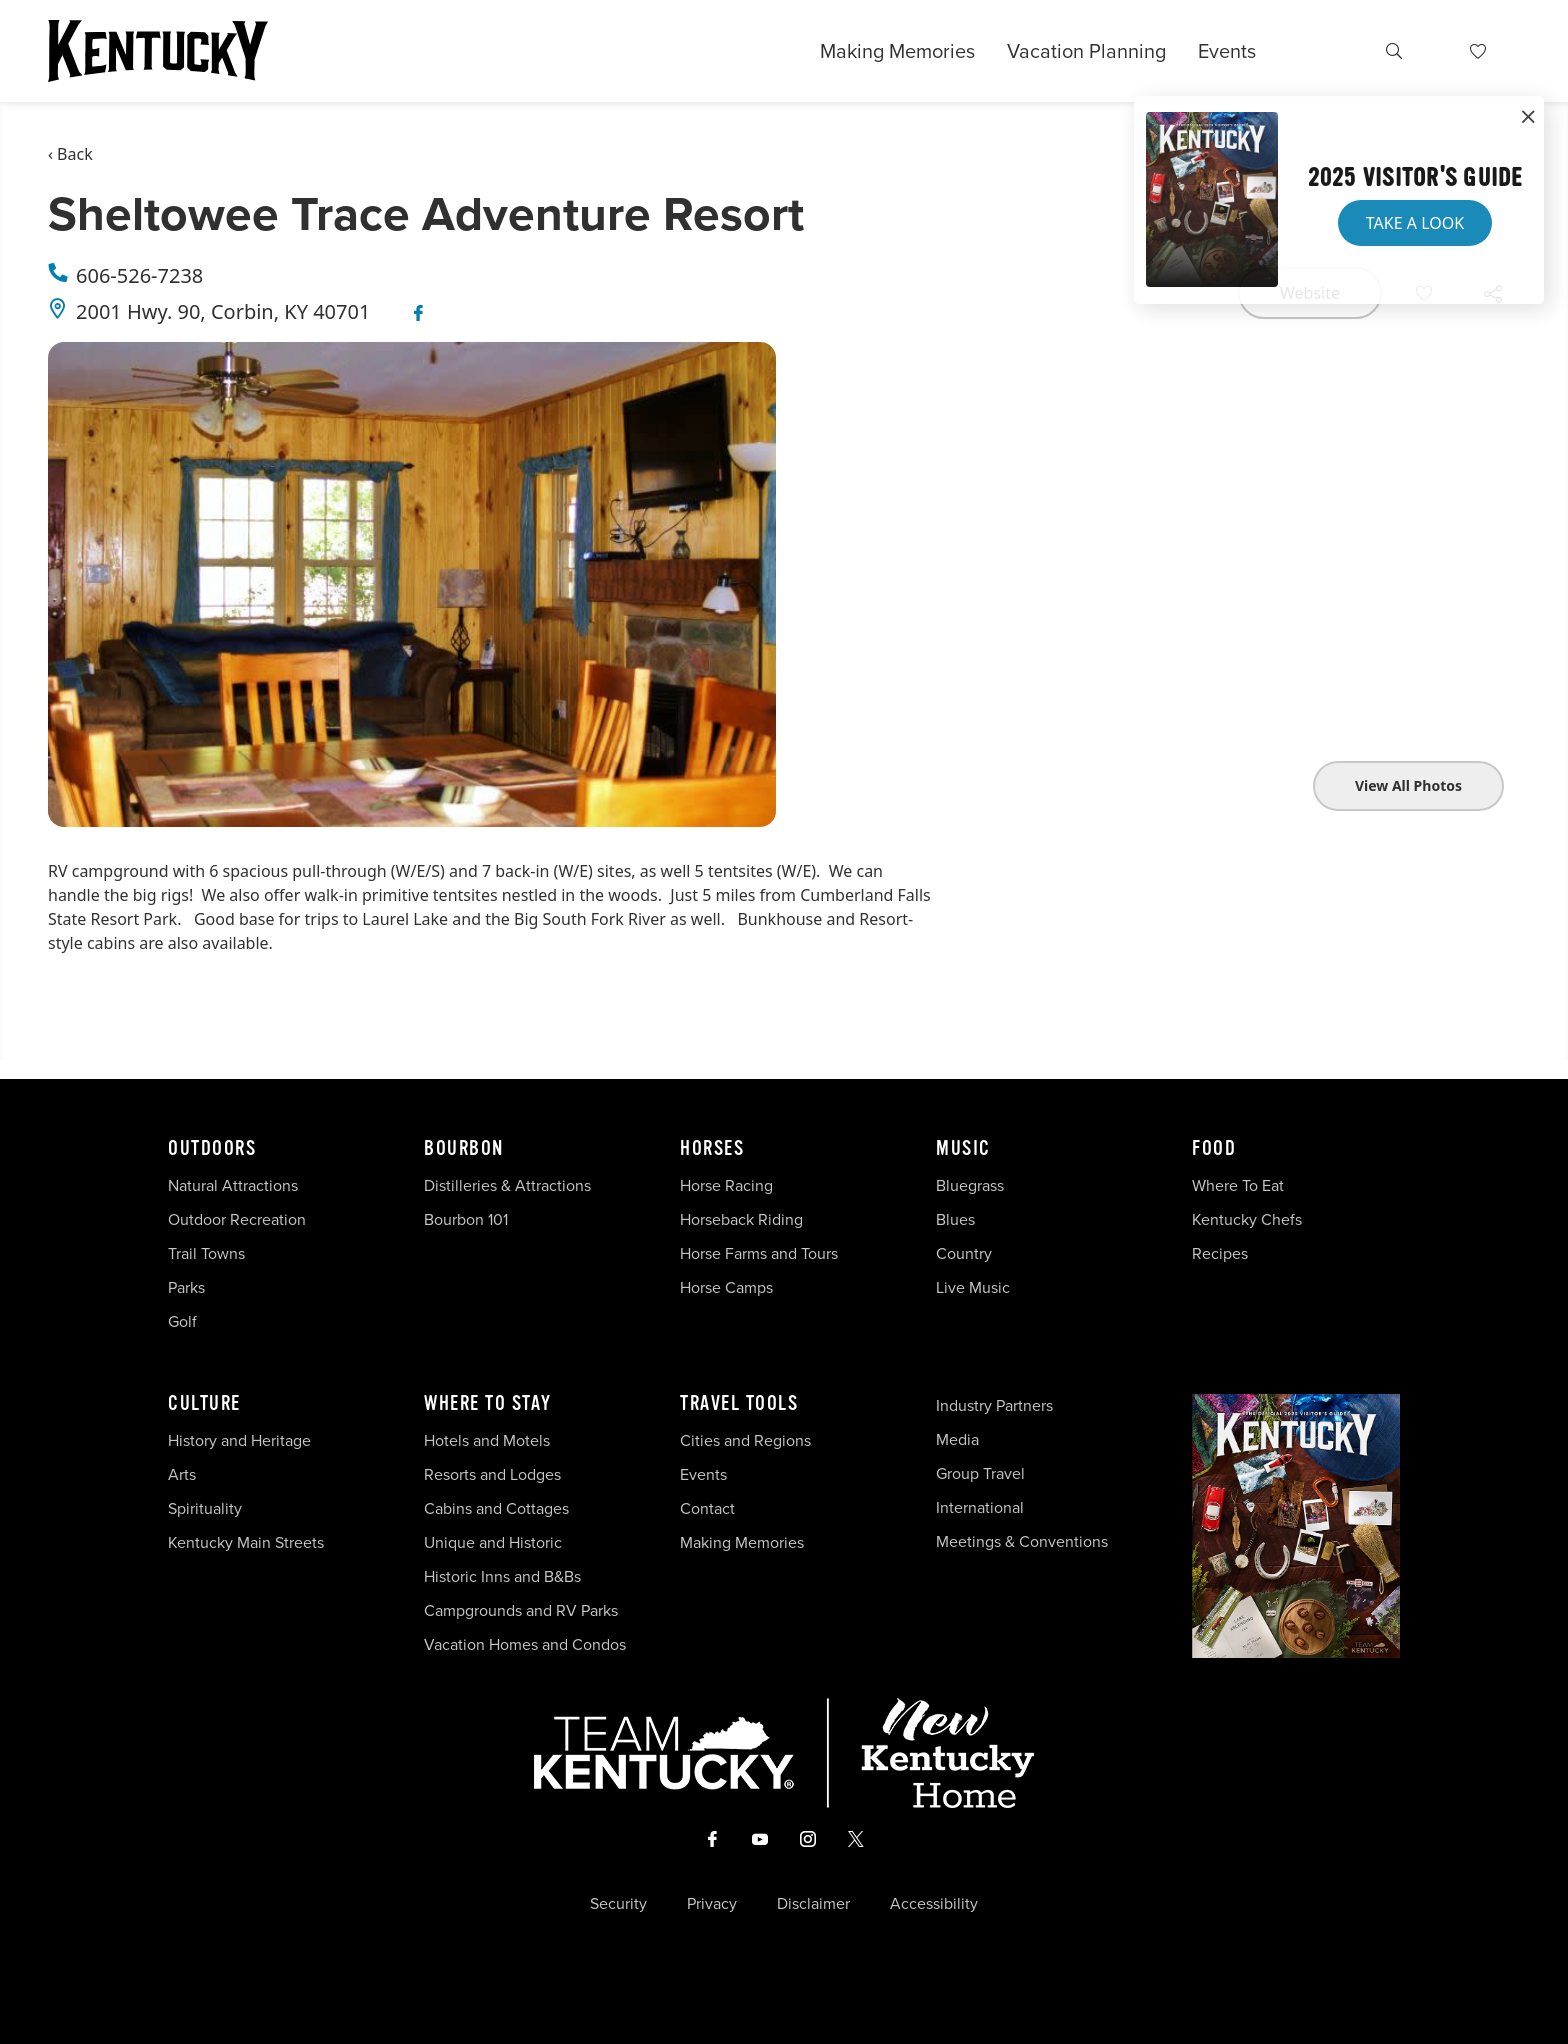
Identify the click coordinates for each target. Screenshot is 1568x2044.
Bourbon (464, 1149)
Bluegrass (970, 1185)
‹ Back (70, 154)
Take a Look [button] (1415, 223)
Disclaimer (813, 1904)
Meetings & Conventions (1022, 1541)
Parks (186, 1287)
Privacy (712, 1904)
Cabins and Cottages (496, 1508)
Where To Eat (1238, 1185)
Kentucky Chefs (1247, 1219)
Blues (955, 1219)
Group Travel (980, 1473)
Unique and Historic (493, 1542)
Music (963, 1149)
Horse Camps (726, 1287)
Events (1227, 51)
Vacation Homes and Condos (525, 1644)
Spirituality (207, 1508)
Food (1214, 1149)
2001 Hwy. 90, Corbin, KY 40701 (223, 311)
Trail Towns (206, 1253)
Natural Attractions (233, 1185)
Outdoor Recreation (237, 1219)
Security (618, 1904)
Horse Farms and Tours (759, 1253)
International (980, 1507)
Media (957, 1439)
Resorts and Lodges (492, 1474)
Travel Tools (739, 1404)
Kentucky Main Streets (246, 1542)
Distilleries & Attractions (507, 1185)
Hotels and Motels (487, 1440)
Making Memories (897, 51)
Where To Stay (488, 1404)
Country (964, 1253)
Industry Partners (994, 1405)
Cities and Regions (745, 1440)
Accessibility (934, 1904)
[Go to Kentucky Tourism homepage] (158, 51)
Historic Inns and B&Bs (502, 1576)
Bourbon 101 (466, 1219)
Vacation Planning (1086, 51)
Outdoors (212, 1149)
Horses (712, 1149)
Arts (182, 1474)
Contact (707, 1508)
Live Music (973, 1287)
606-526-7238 (139, 275)
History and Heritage (241, 1440)
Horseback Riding (741, 1219)
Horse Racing (726, 1185)
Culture (204, 1404)
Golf (182, 1321)
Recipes (1222, 1253)
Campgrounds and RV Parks (521, 1610)
